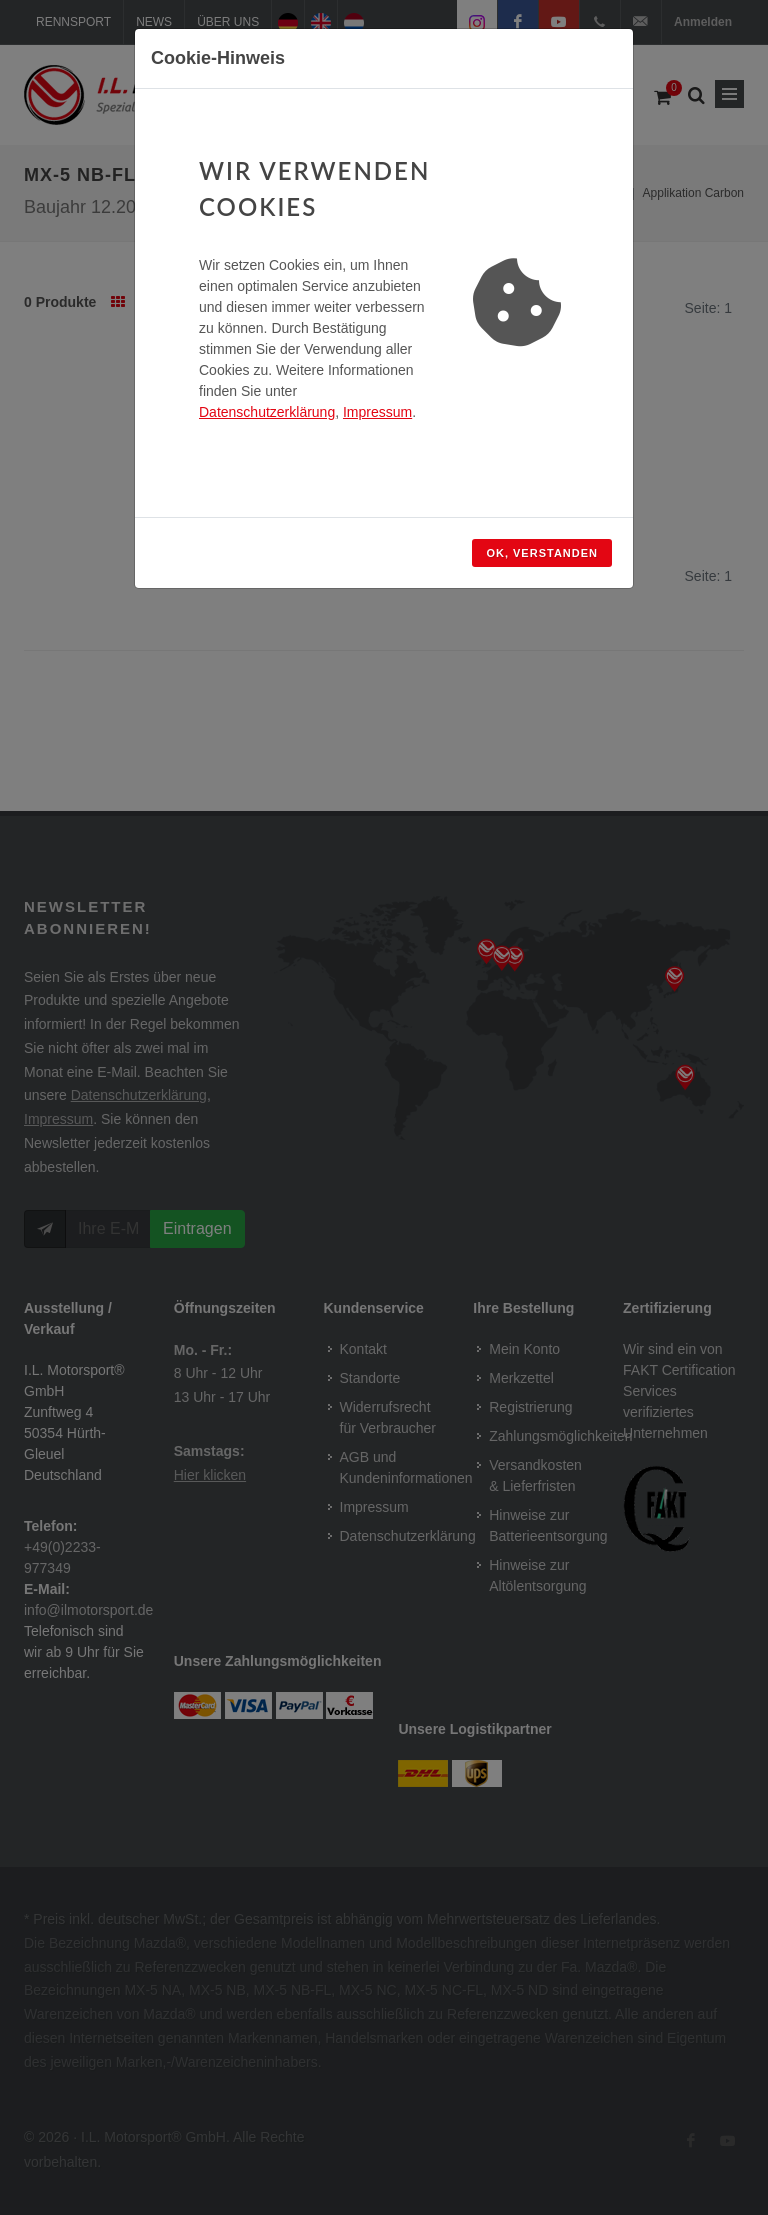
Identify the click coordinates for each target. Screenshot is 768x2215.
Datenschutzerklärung (267, 412)
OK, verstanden (542, 553)
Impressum (377, 412)
